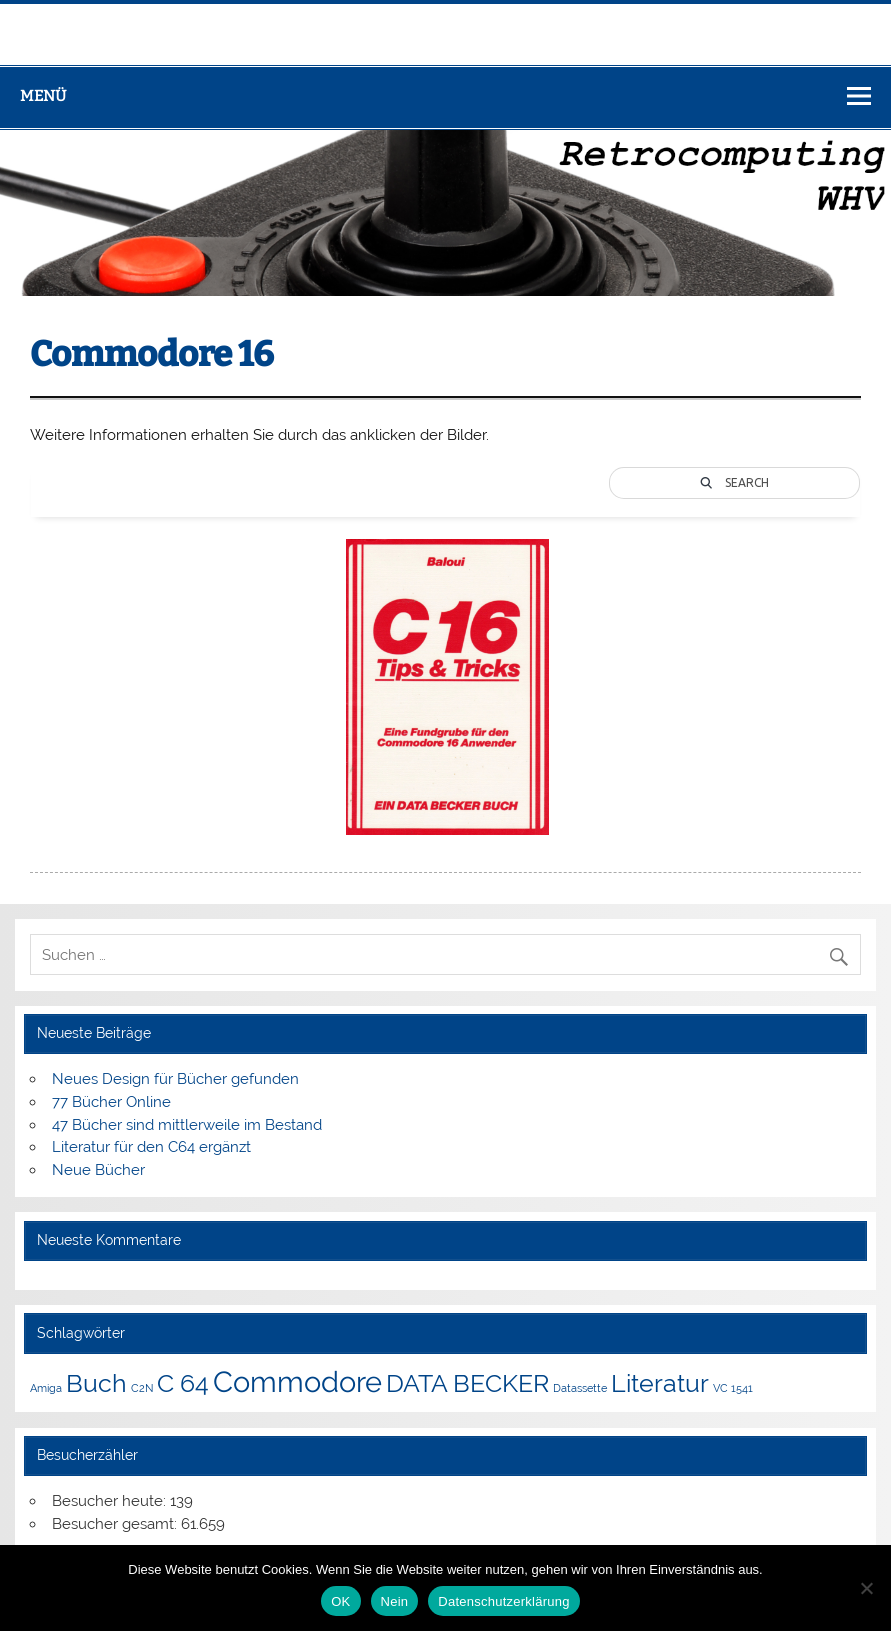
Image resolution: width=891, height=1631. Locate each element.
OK (340, 1601)
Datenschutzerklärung (503, 1601)
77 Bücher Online (111, 1102)
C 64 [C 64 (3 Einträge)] (183, 1383)
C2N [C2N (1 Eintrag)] (142, 1388)
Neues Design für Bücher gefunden (175, 1079)
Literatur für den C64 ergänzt (151, 1147)
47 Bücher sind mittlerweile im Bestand (187, 1125)
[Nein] (866, 1588)
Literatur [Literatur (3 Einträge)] (660, 1383)
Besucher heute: (111, 1501)
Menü (43, 96)
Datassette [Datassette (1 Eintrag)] (580, 1388)
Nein (395, 1601)
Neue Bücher (98, 1170)
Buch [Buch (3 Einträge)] (96, 1383)
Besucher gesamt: (116, 1524)
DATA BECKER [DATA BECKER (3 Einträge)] (467, 1383)
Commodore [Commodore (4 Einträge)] (297, 1381)
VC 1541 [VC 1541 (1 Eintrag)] (733, 1388)
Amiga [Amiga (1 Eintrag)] (46, 1388)
